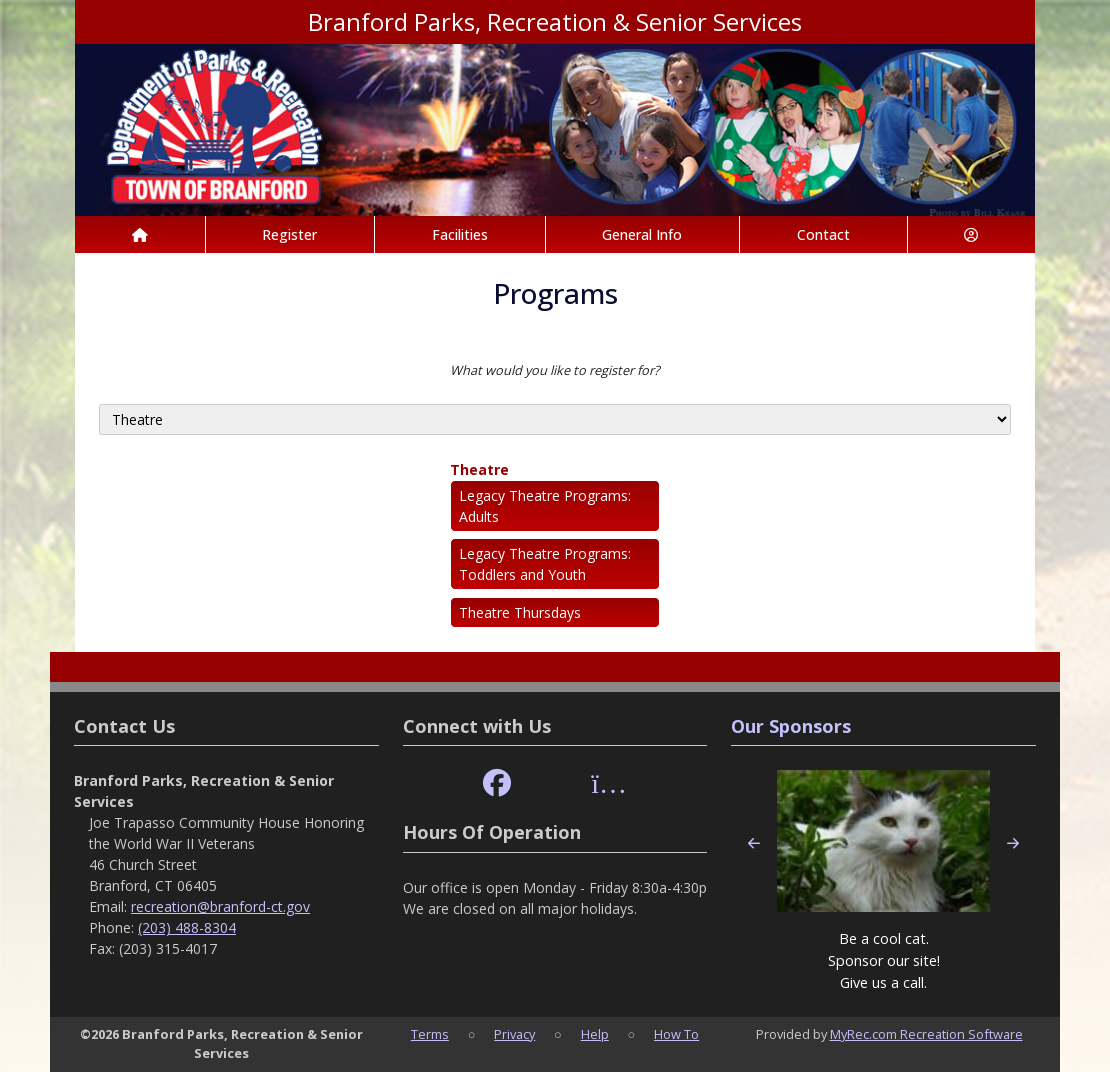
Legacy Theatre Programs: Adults (545, 506)
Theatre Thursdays (520, 612)
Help (595, 1034)
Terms (430, 1034)
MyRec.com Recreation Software (926, 1034)
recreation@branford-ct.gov (220, 906)
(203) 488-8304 (187, 927)
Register (289, 234)
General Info (642, 234)
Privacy (514, 1034)
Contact (823, 234)
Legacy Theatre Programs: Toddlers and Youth (545, 564)
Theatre (479, 469)
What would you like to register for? (555, 370)
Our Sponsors (791, 726)
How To (676, 1034)
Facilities (460, 234)
